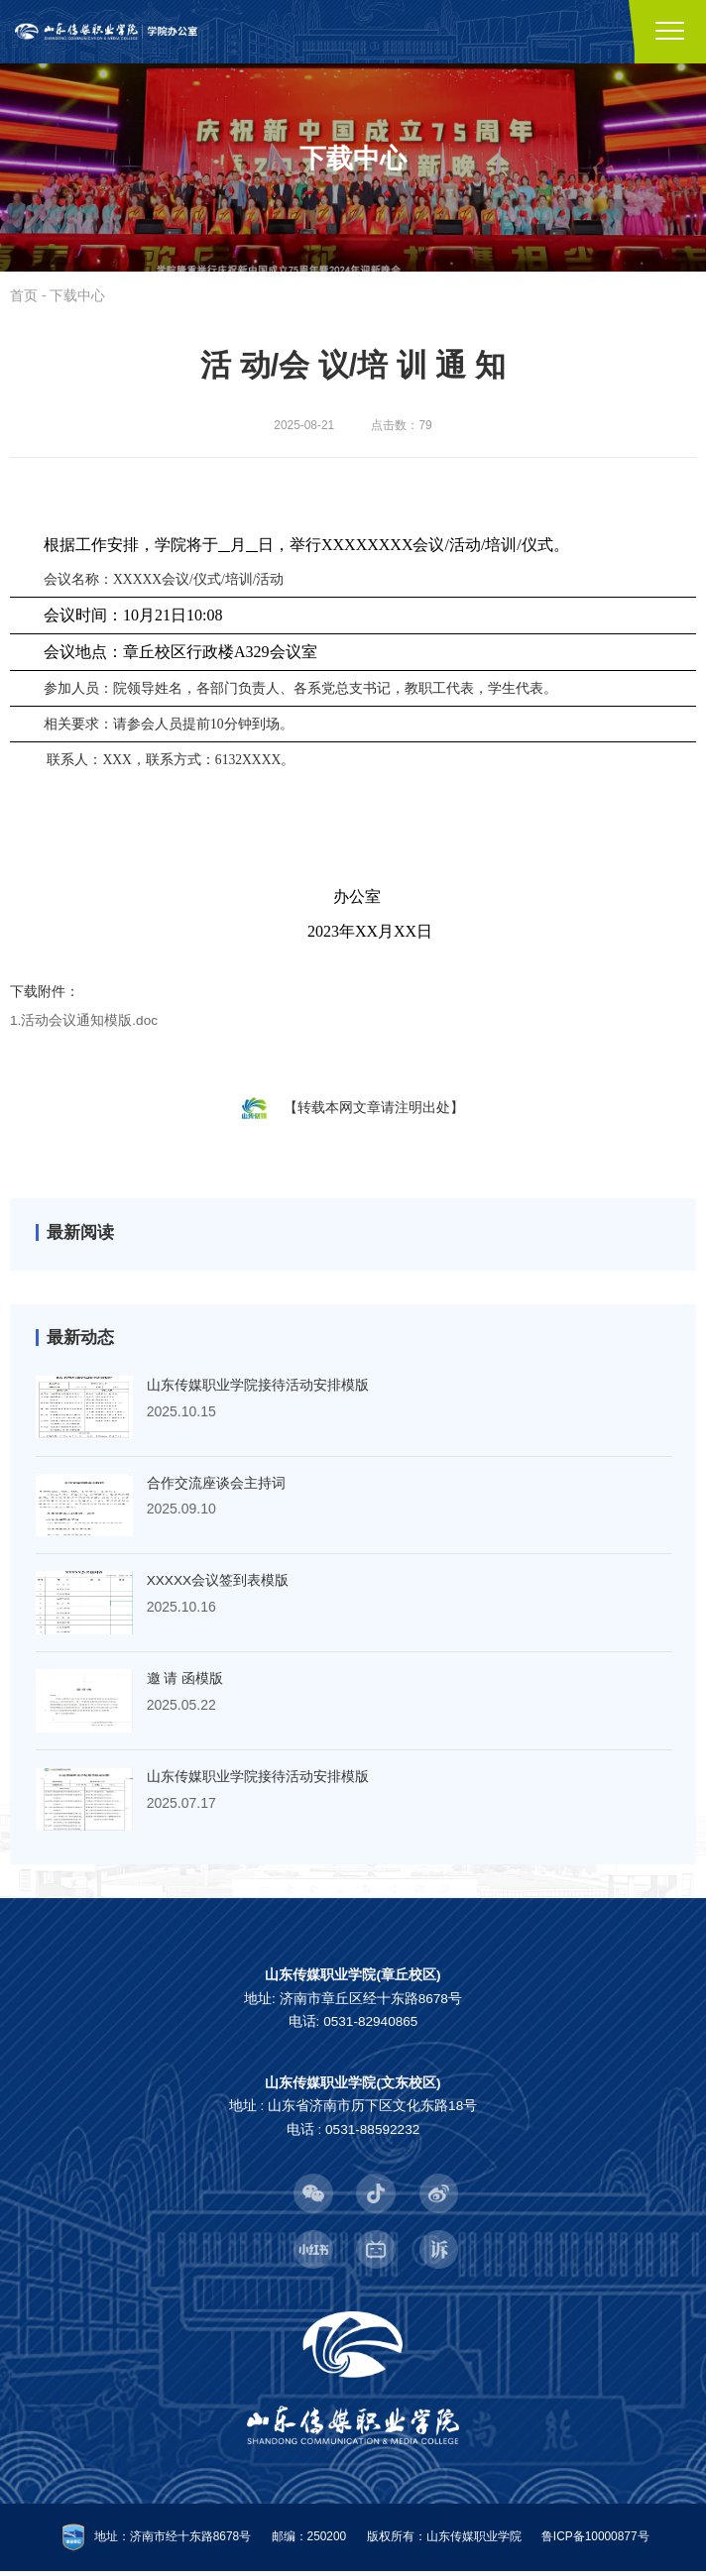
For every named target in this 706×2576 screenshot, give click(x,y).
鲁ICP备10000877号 (595, 2541)
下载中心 (77, 297)
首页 (24, 297)
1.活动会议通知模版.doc (84, 1022)
